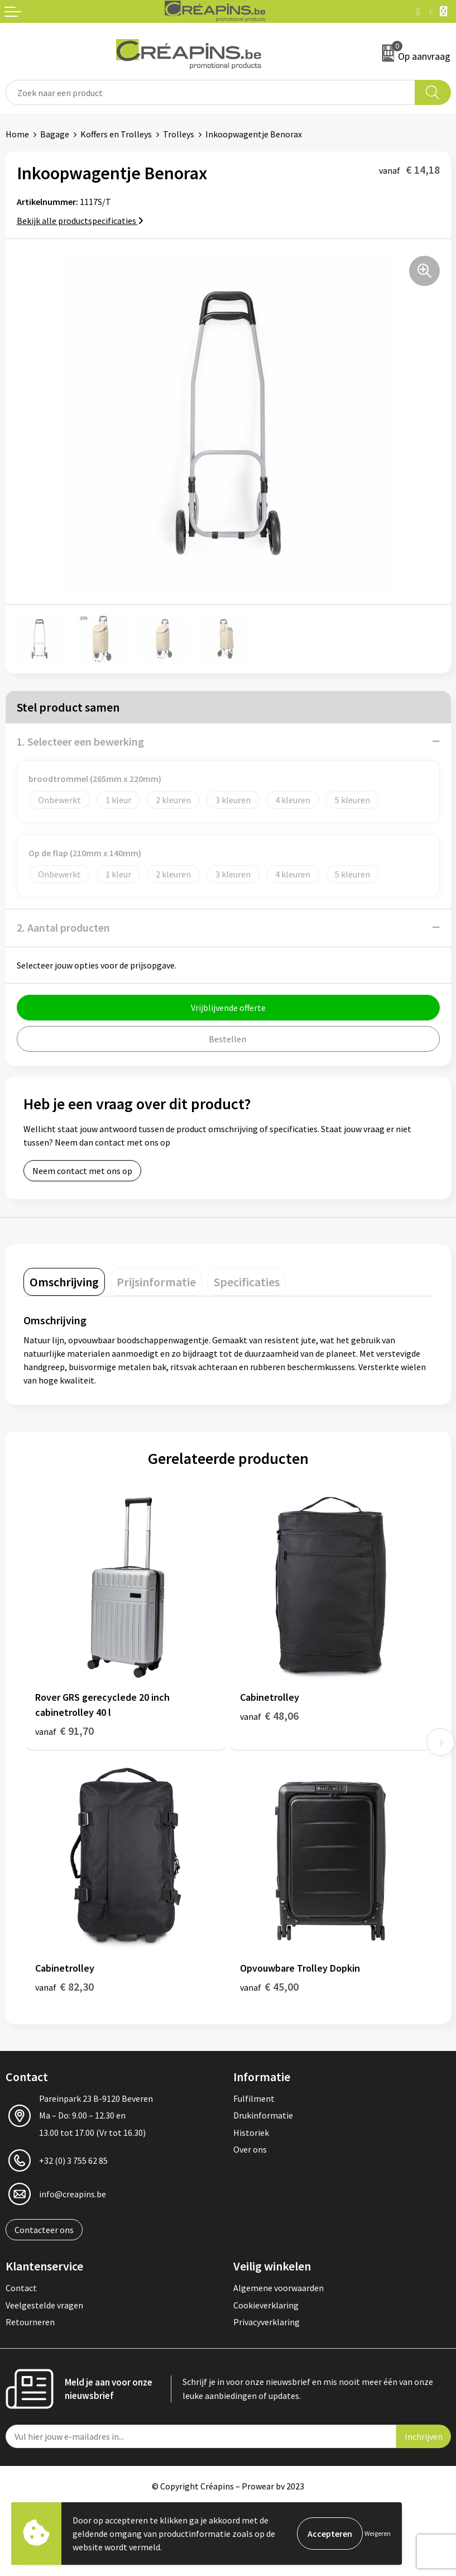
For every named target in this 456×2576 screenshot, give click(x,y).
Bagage (54, 134)
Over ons (250, 2149)
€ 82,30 (64, 1986)
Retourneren (30, 2321)
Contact (21, 2287)
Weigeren (377, 2533)
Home (17, 134)
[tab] (64, 1282)
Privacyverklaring (266, 2321)
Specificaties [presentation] (247, 1282)
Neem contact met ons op (82, 1170)
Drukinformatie (263, 2115)
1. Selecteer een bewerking (80, 741)
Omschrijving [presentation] (64, 1282)
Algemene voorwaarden (278, 2287)
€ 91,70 (64, 1731)
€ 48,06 (269, 1716)
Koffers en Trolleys (116, 134)
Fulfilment (254, 2098)
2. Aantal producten (63, 927)
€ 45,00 (269, 1986)
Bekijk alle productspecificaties (80, 220)
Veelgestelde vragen (44, 2305)
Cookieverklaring (266, 2305)
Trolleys (178, 134)
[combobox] (210, 92)
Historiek (251, 2132)
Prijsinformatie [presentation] (156, 1282)
